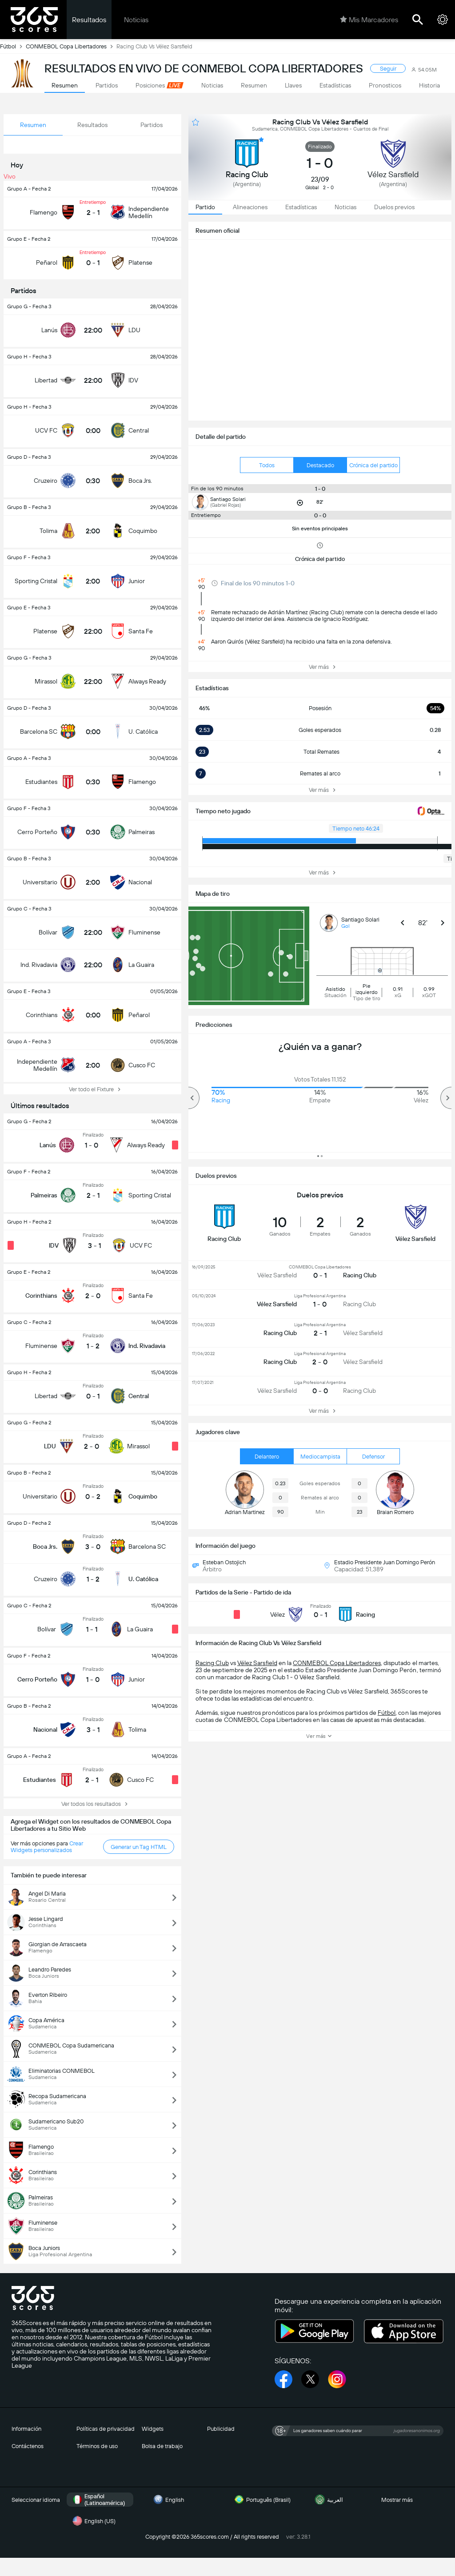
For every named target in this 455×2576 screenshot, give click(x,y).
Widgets (153, 2428)
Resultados (89, 20)
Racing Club (212, 1662)
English (167, 2499)
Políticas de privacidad (105, 2428)
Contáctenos (28, 2446)
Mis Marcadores (369, 19)
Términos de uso (97, 2446)
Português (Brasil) (261, 2499)
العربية (328, 2499)
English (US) (93, 2521)
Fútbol (13, 46)
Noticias (136, 20)
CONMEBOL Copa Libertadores (71, 46)
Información (26, 2428)
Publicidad (221, 2428)
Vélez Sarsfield (257, 1662)
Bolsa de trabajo (162, 2446)
